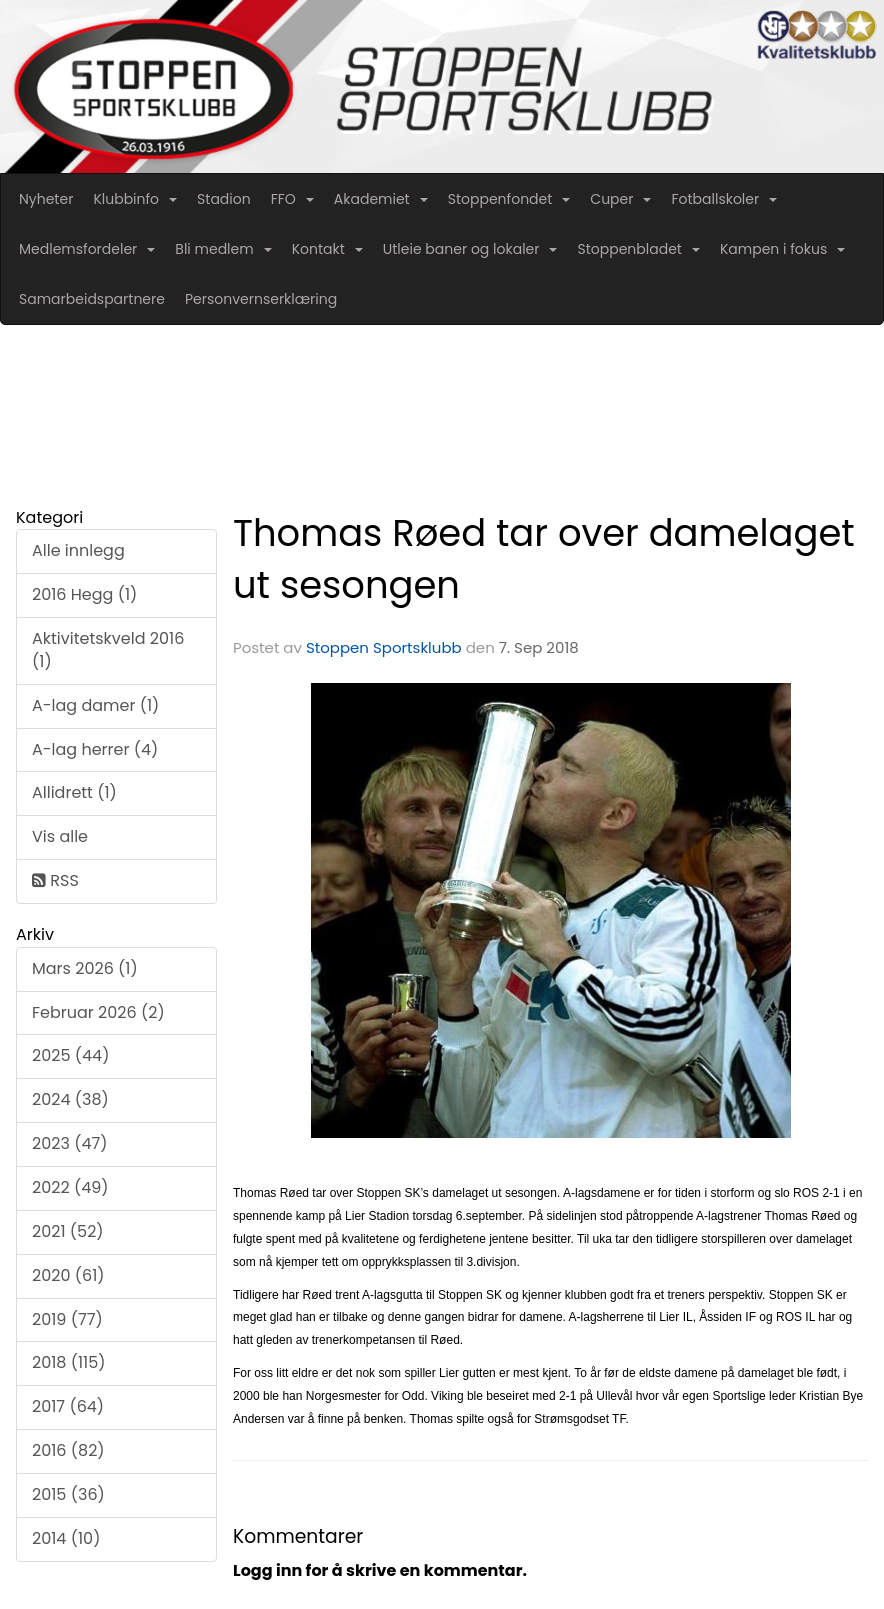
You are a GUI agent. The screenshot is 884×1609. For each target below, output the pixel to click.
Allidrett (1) (74, 792)
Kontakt (327, 249)
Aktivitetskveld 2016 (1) (108, 650)
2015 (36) (68, 1494)
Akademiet (381, 199)
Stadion (224, 199)
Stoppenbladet (638, 249)
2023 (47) (69, 1143)
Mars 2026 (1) (85, 968)
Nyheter (46, 199)
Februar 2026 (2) (98, 1012)
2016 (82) (68, 1450)
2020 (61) (68, 1275)
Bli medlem (223, 249)
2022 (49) (70, 1187)
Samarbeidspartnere (92, 299)
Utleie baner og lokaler (470, 249)
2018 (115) (69, 1362)
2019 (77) (67, 1319)
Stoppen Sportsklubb (384, 647)
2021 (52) (68, 1231)
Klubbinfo (135, 199)
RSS (55, 880)
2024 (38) (70, 1099)
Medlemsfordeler (87, 249)
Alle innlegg (78, 550)
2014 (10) (66, 1538)
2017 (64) (68, 1406)
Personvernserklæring (261, 299)
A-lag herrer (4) (95, 749)
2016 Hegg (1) (84, 594)
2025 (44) (70, 1055)
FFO (292, 199)
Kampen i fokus (782, 249)
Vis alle (60, 836)
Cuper (620, 199)
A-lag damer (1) (95, 705)
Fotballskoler (724, 199)
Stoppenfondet (509, 199)
